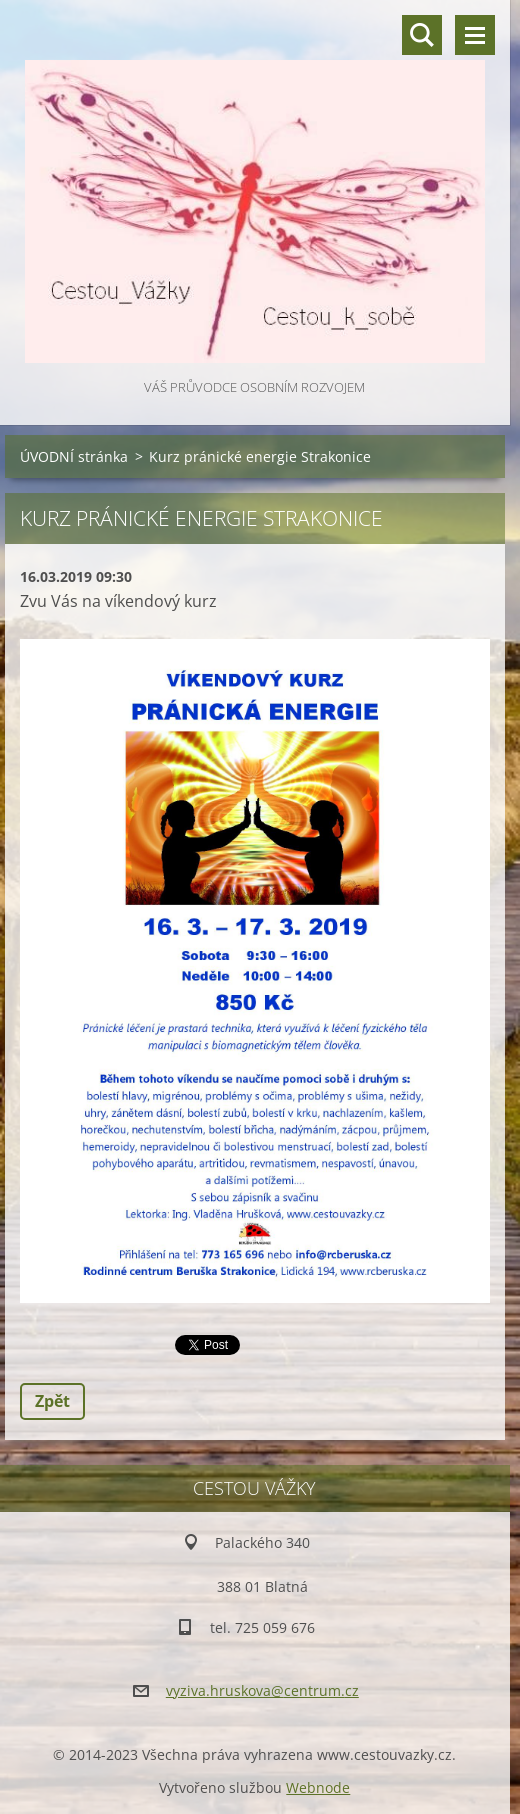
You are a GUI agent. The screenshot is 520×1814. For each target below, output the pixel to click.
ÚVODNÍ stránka (74, 456)
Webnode (318, 1787)
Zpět (52, 1401)
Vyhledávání (422, 35)
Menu (475, 35)
